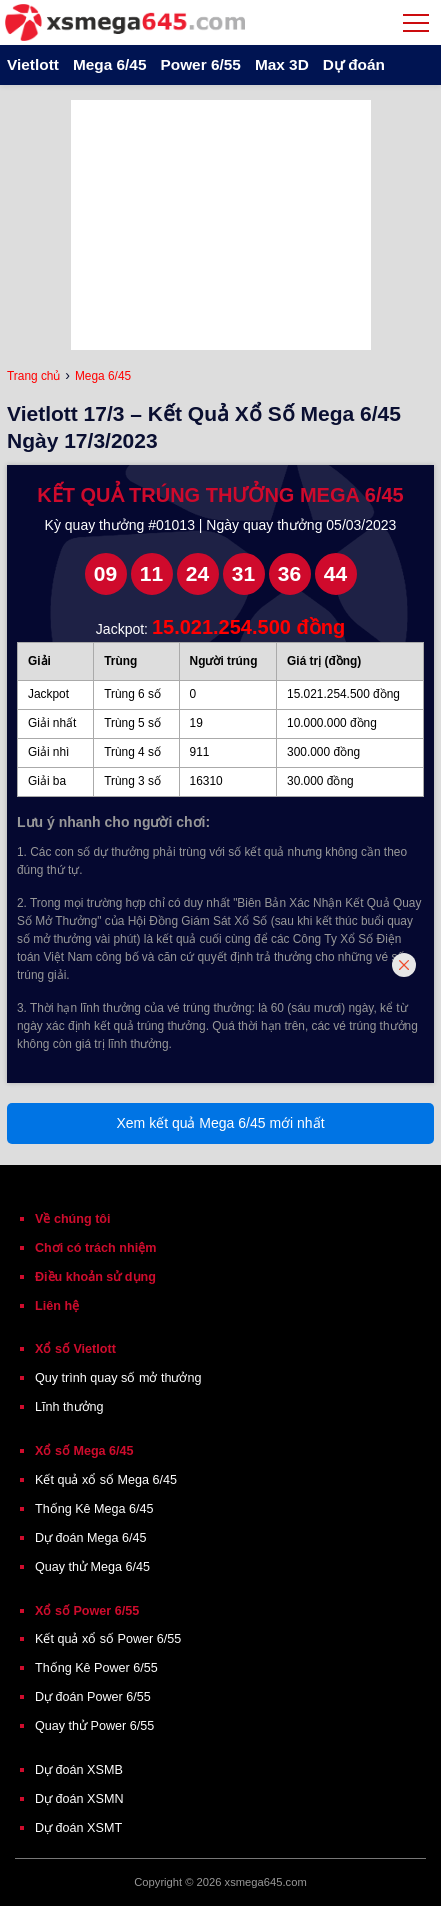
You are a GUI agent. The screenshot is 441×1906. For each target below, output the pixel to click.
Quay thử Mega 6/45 (92, 1567)
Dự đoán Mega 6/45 (91, 1538)
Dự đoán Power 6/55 (93, 1697)
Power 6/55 (200, 64)
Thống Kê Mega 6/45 (94, 1509)
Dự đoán (354, 64)
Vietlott (33, 64)
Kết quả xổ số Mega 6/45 (106, 1480)
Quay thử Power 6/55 (94, 1726)
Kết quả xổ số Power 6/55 (108, 1639)
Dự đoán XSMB (79, 1770)
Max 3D (282, 64)
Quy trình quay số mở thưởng (118, 1378)
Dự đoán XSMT (78, 1828)
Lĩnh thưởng (69, 1407)
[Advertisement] (221, 225)
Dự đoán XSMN (79, 1799)
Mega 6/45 (110, 64)
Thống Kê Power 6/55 (96, 1668)
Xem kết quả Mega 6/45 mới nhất (220, 1123)
